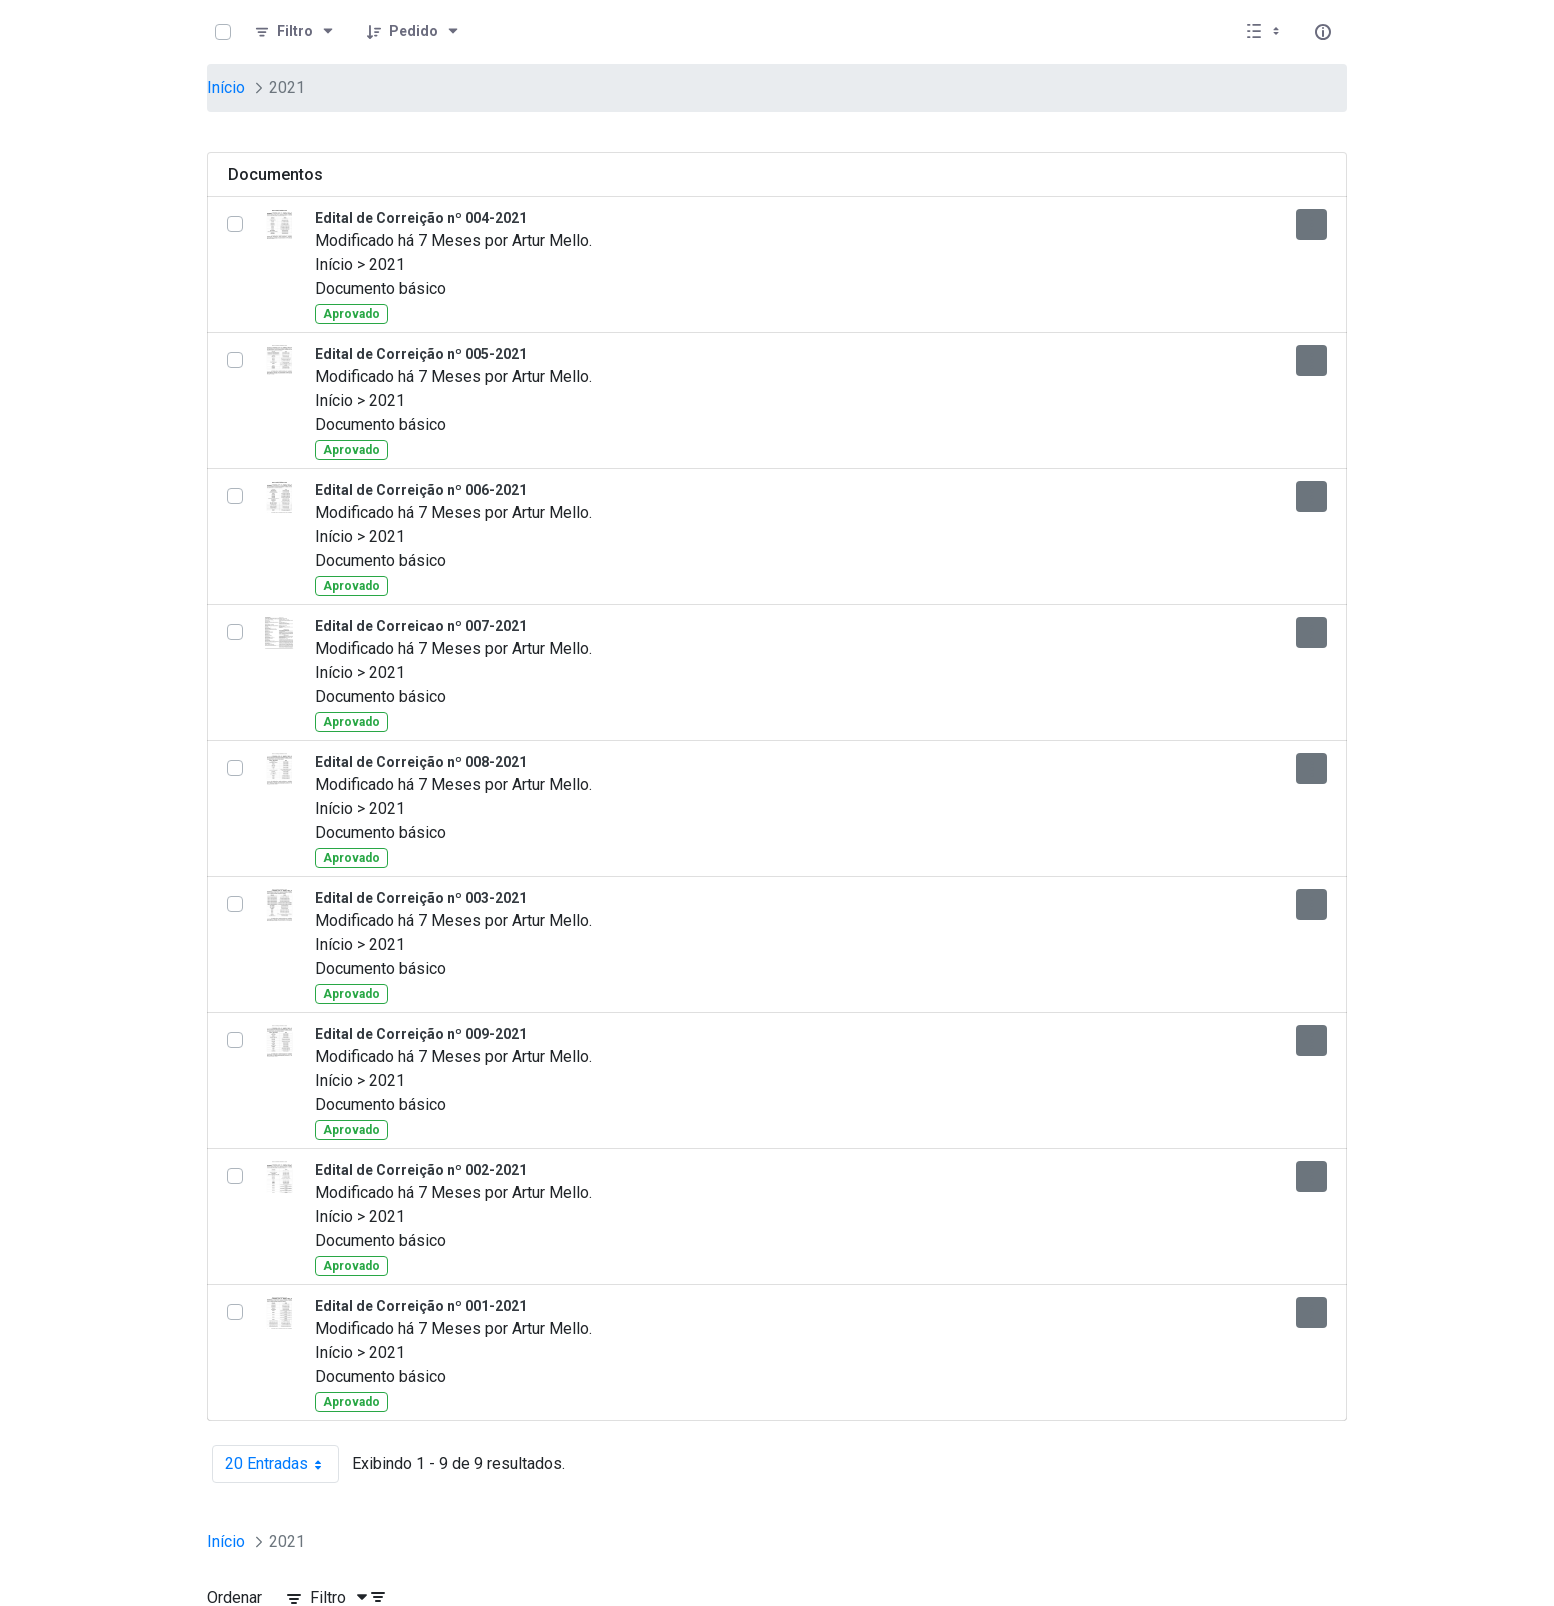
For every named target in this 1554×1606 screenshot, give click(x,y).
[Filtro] (295, 32)
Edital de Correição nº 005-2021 (421, 354)
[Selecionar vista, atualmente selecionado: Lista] (1265, 32)
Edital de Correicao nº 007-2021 (421, 626)
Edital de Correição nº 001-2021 (421, 1306)
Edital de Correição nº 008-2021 (421, 762)
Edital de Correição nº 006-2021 (421, 490)
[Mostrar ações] (1311, 224)
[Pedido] (413, 32)
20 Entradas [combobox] (282, 1464)
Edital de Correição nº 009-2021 (421, 1034)
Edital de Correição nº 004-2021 (421, 218)
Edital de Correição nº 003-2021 (421, 898)
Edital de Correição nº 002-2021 (421, 1170)
